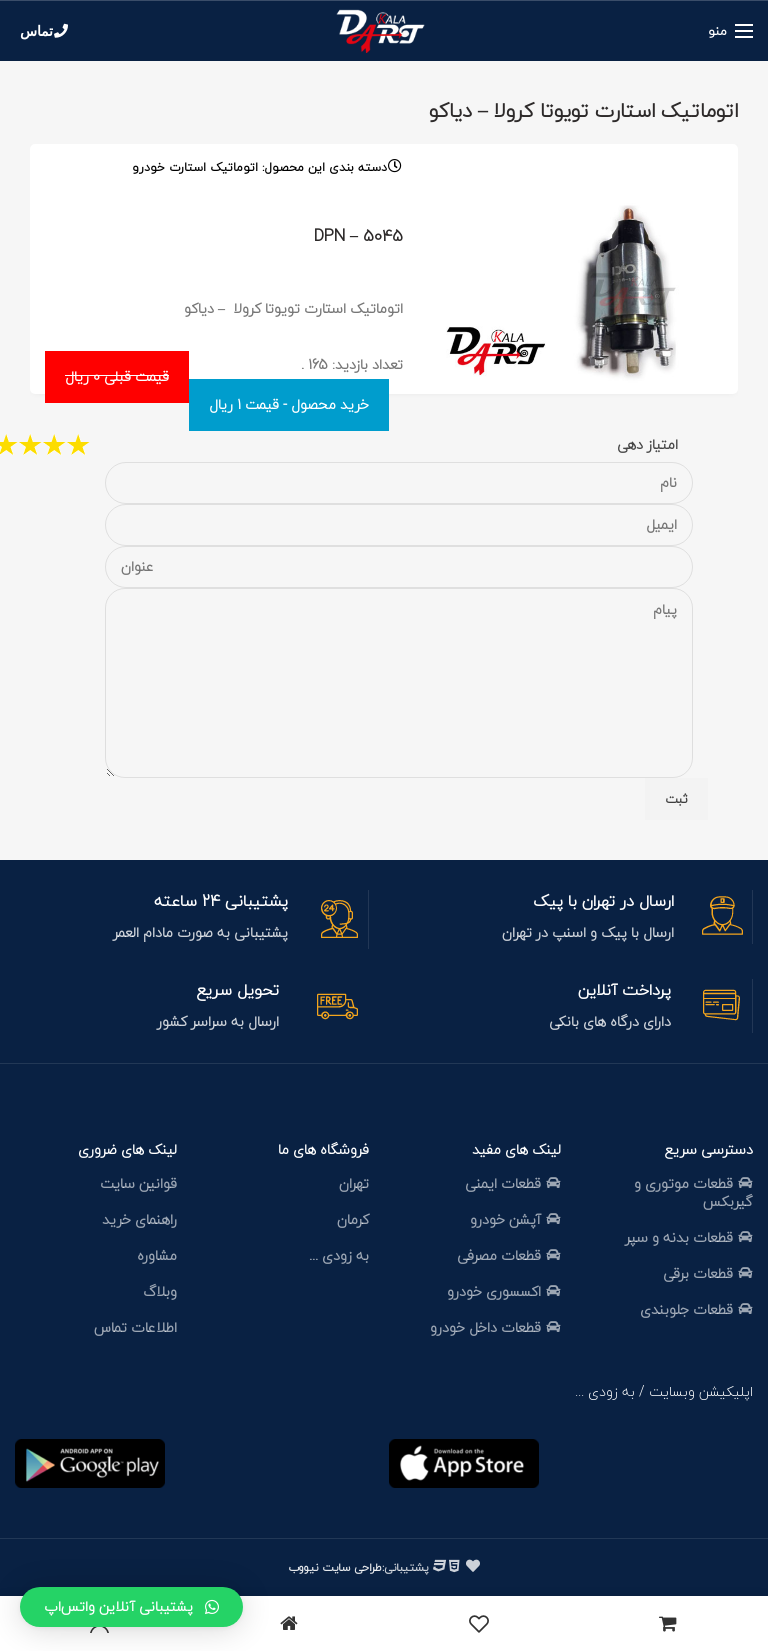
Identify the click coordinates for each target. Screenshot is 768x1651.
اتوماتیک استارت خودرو (195, 167)
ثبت (676, 799)
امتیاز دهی (647, 444)
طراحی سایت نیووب (335, 1567)
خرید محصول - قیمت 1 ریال (289, 404)
